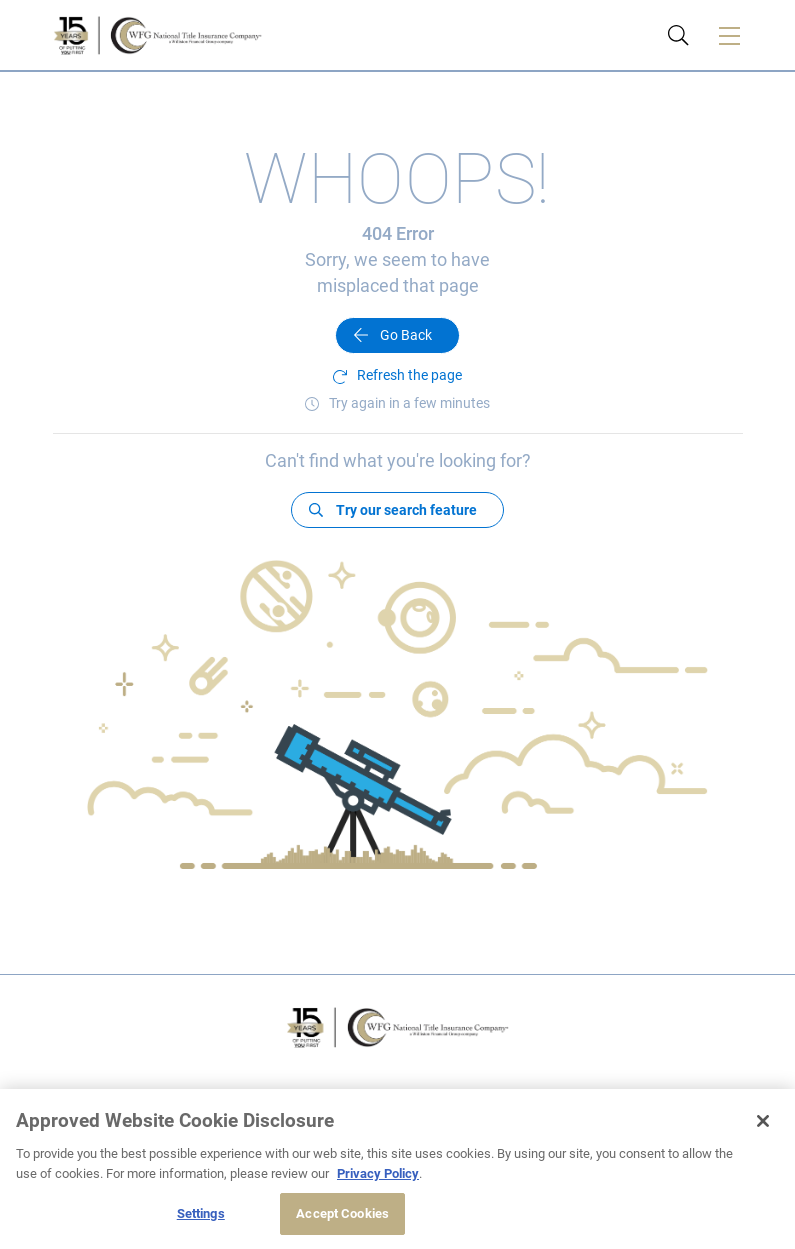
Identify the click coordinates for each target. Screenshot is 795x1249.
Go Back (406, 335)
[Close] (763, 1121)
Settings (201, 1213)
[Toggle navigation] (730, 35)
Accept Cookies (342, 1213)
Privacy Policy (378, 1173)
